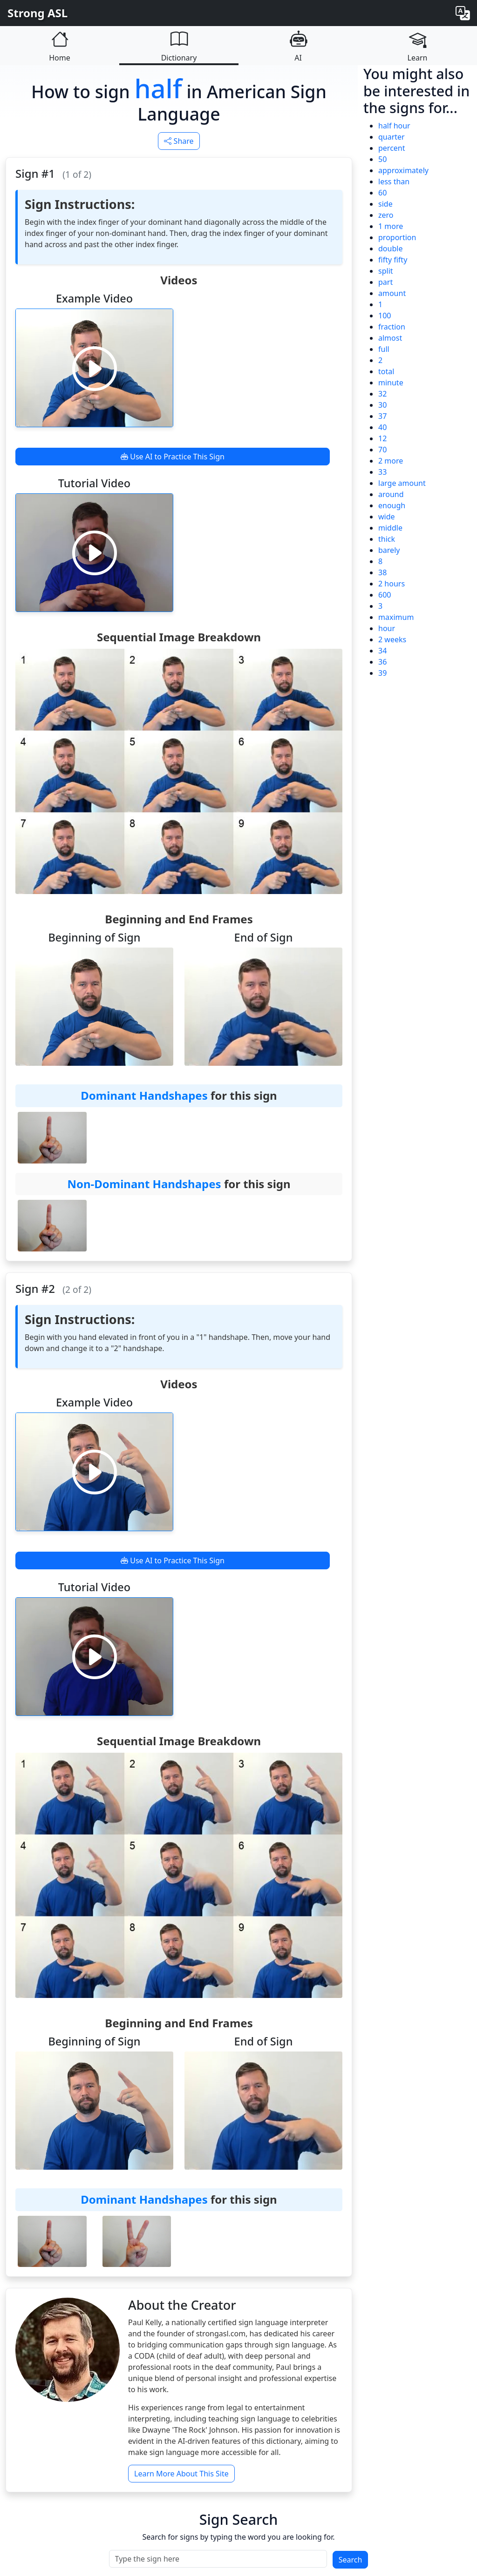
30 (382, 405)
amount (392, 293)
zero (386, 215)
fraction (391, 327)
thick (386, 539)
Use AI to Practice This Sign (173, 456)
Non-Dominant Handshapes (144, 1183)
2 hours (391, 583)
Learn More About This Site (181, 2473)
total (386, 371)
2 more (390, 461)
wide (386, 516)
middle (390, 528)
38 (382, 572)
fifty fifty (392, 260)
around (391, 494)
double (390, 248)
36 (382, 662)
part (385, 282)
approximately (403, 170)
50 (382, 159)
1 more (390, 226)
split (385, 271)
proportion (397, 237)
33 (382, 472)
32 (382, 394)
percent (391, 148)
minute (390, 382)
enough (391, 505)
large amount (402, 483)
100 (384, 315)
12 (382, 438)
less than (393, 181)
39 (382, 673)
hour (386, 628)
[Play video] (94, 368)
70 (382, 449)
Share (178, 141)
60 (382, 193)
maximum (396, 617)
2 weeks (392, 639)
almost (390, 338)
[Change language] (463, 13)
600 (384, 595)
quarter (391, 137)
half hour (394, 126)
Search (350, 2560)
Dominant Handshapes (144, 1095)
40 (382, 427)
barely (389, 550)
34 (382, 651)
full (383, 349)
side (385, 204)
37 (382, 416)
